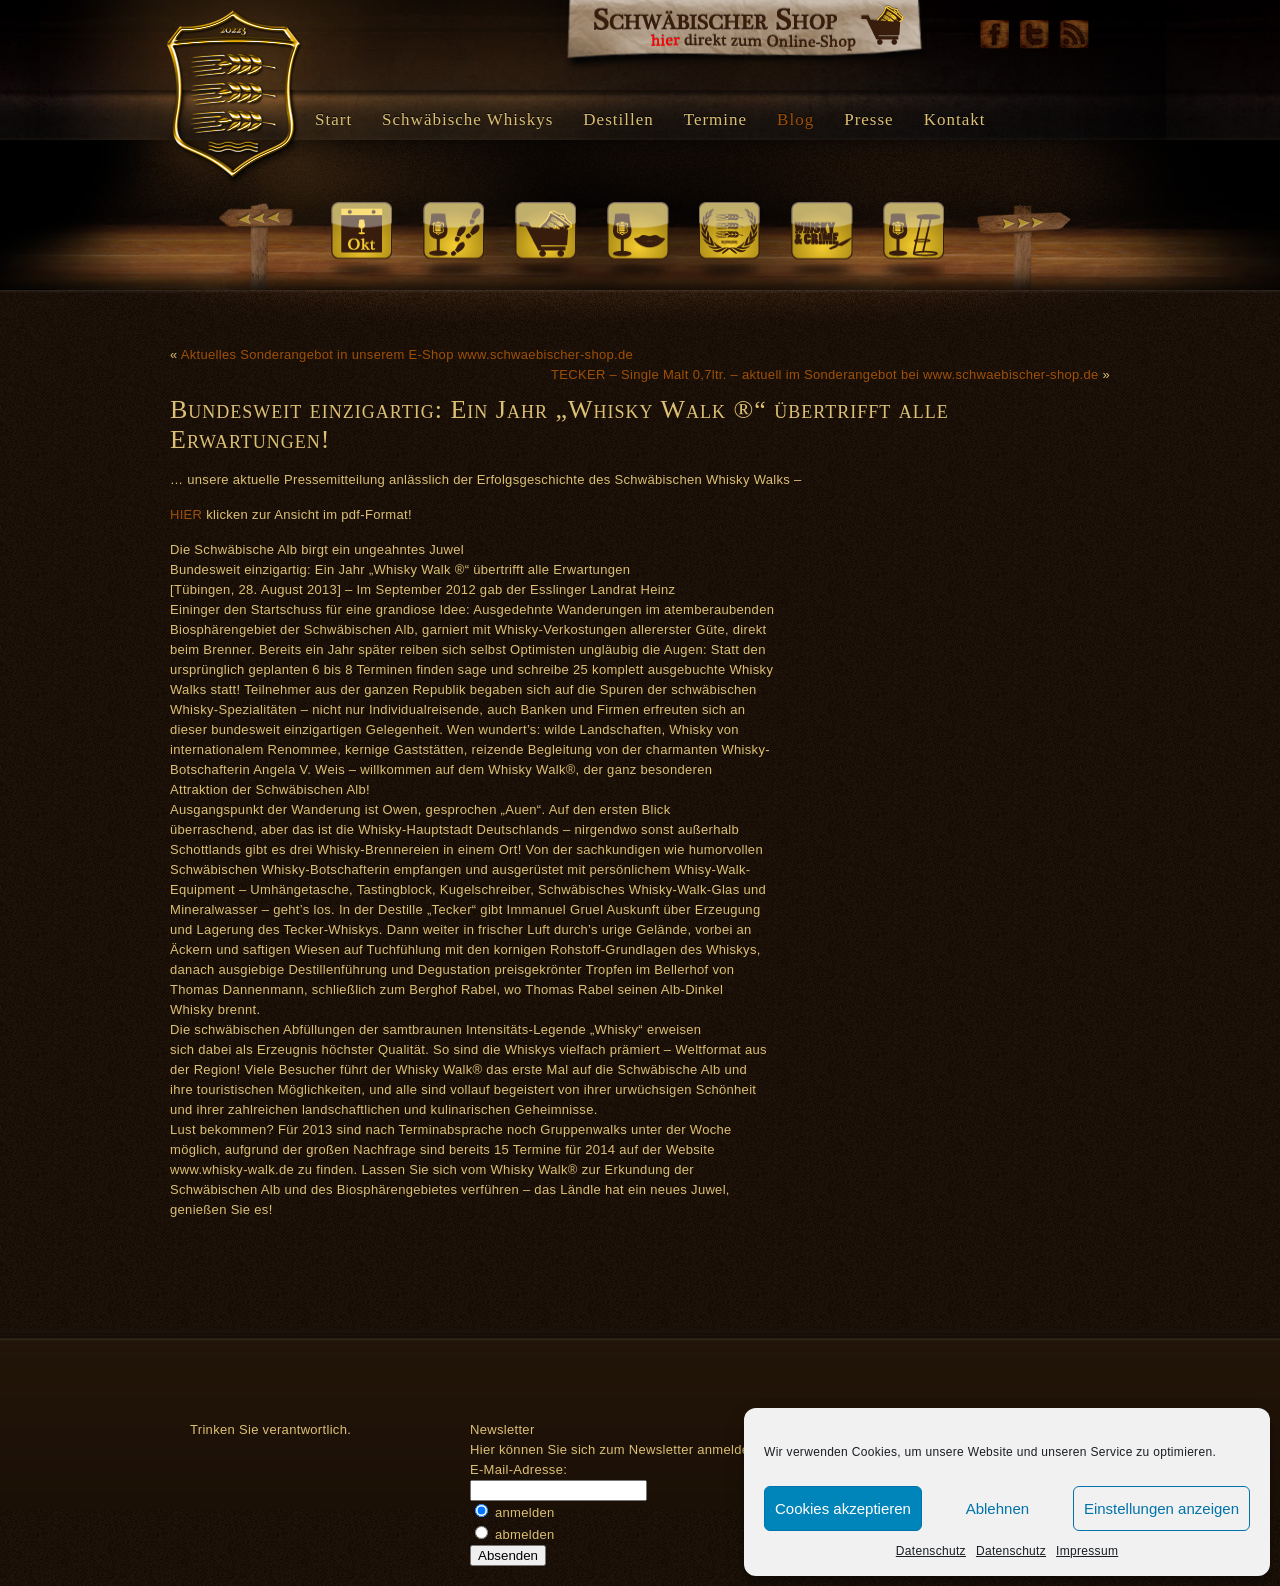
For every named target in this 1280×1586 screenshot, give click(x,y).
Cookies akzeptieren (843, 1508)
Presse (868, 119)
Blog (795, 119)
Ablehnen (997, 1508)
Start (333, 119)
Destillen (618, 119)
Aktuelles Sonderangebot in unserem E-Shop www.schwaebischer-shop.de (407, 354)
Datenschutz (931, 1551)
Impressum (1087, 1551)
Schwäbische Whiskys (467, 119)
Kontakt (955, 119)
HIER (186, 514)
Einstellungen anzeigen (1161, 1508)
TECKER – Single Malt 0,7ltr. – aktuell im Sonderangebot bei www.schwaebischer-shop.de (825, 374)
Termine (715, 119)
